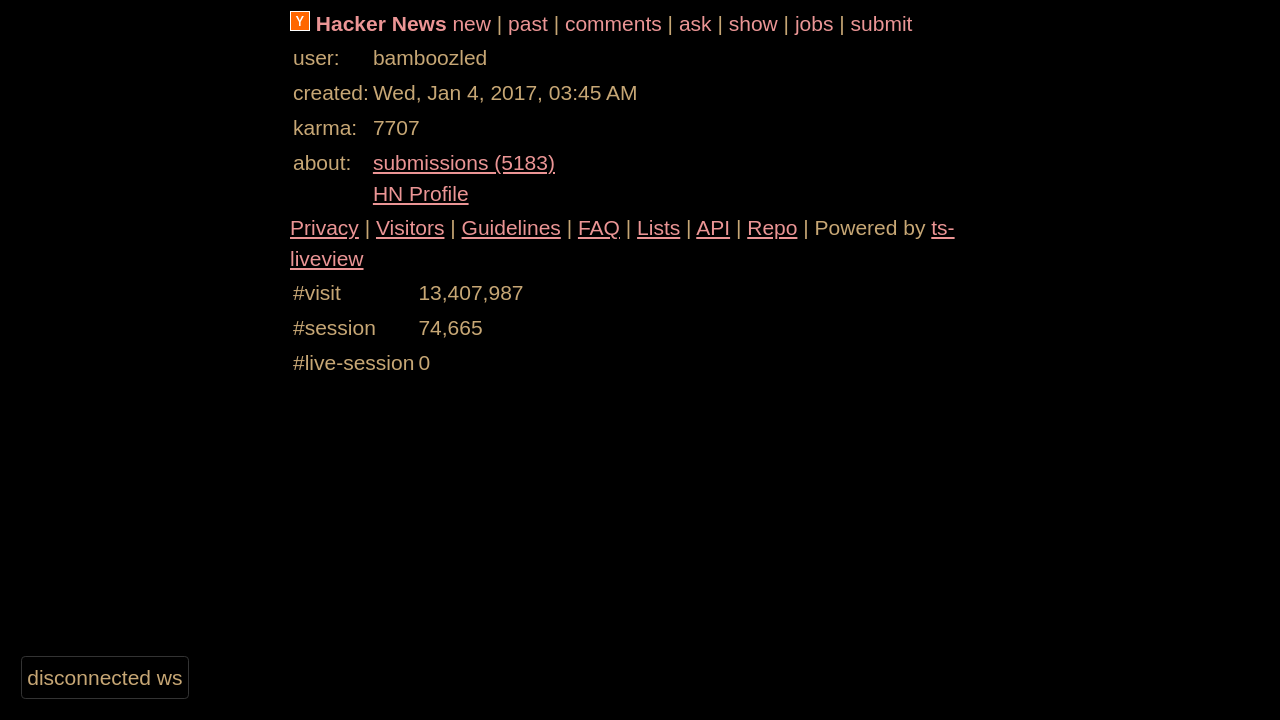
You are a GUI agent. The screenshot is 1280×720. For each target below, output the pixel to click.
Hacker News (381, 23)
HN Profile (421, 193)
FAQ (599, 227)
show (753, 23)
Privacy (324, 227)
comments (613, 23)
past (528, 23)
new (471, 23)
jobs (814, 23)
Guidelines (511, 227)
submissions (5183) (464, 162)
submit (882, 23)
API (713, 227)
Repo (772, 227)
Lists (658, 227)
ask (695, 23)
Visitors (410, 227)
